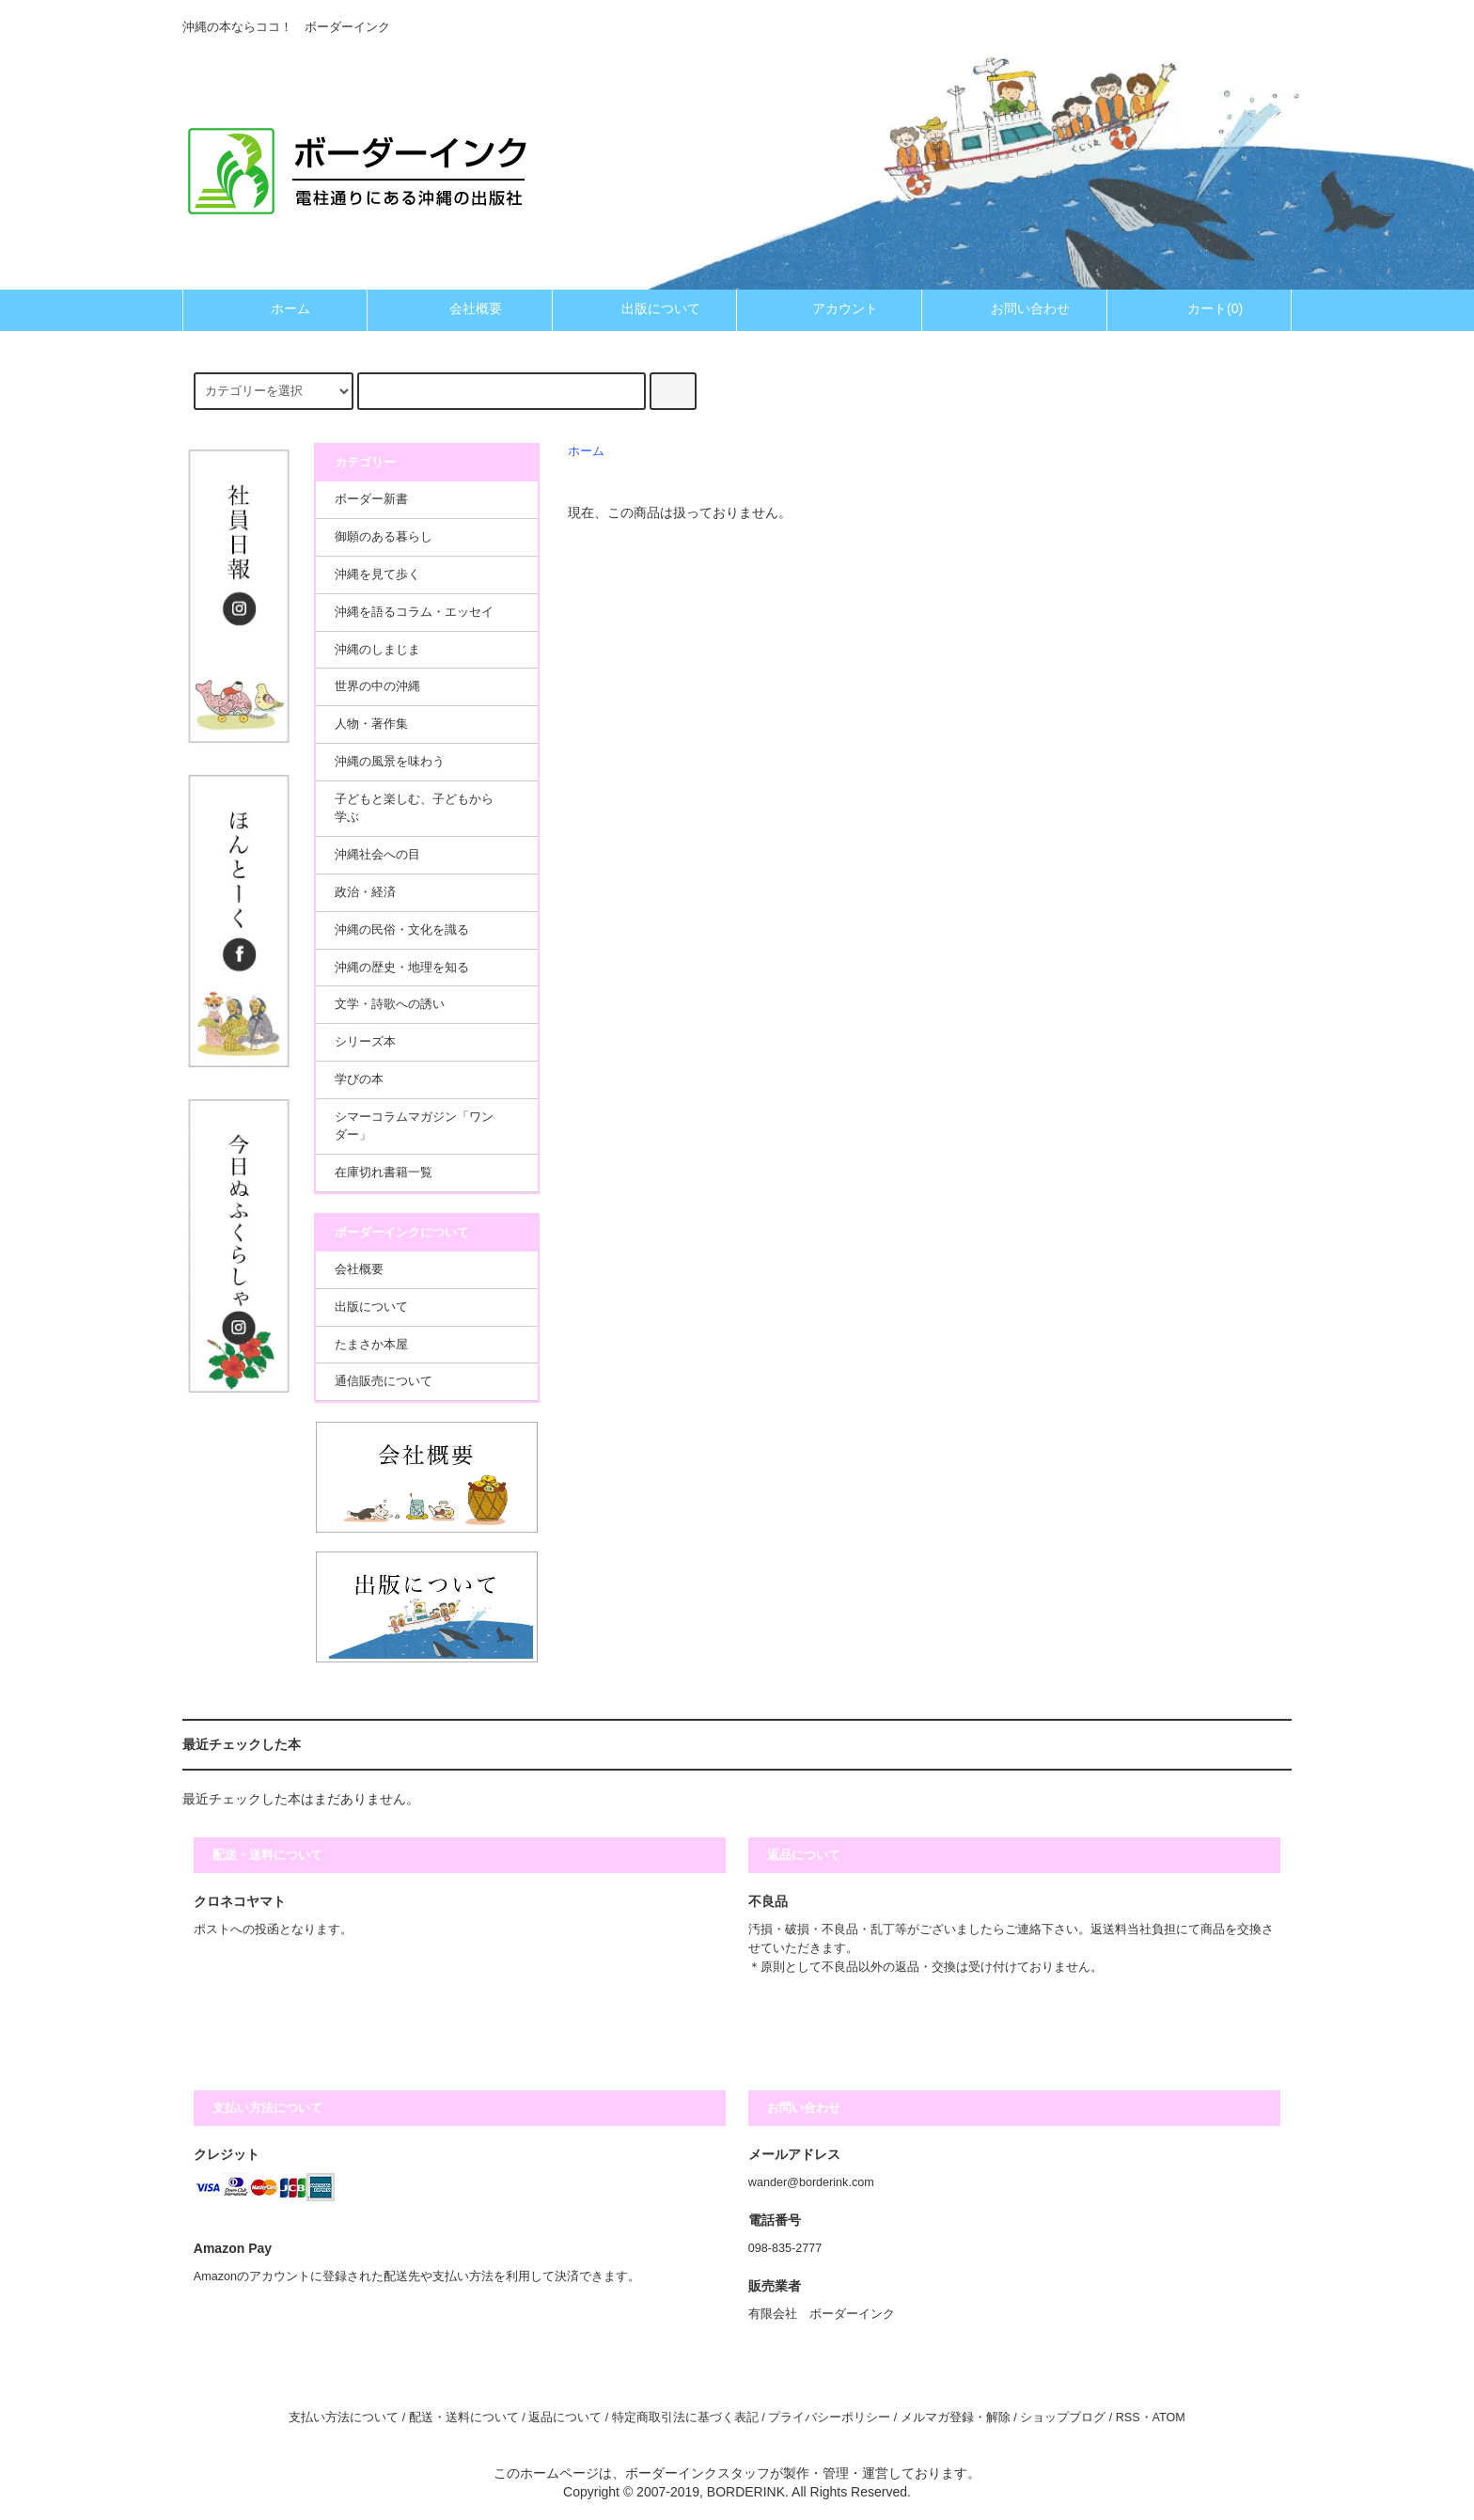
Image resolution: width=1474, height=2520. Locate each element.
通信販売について (383, 1381)
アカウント (829, 308)
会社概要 (459, 308)
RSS (1128, 2417)
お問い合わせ (1014, 308)
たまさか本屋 (371, 1344)
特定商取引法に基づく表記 (685, 2417)
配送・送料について (464, 2417)
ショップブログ (1063, 2417)
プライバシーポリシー (829, 2417)
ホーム (274, 308)
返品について (565, 2417)
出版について (644, 308)
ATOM (1169, 2417)
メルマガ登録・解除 (956, 2417)
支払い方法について (344, 2417)
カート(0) (1199, 308)
